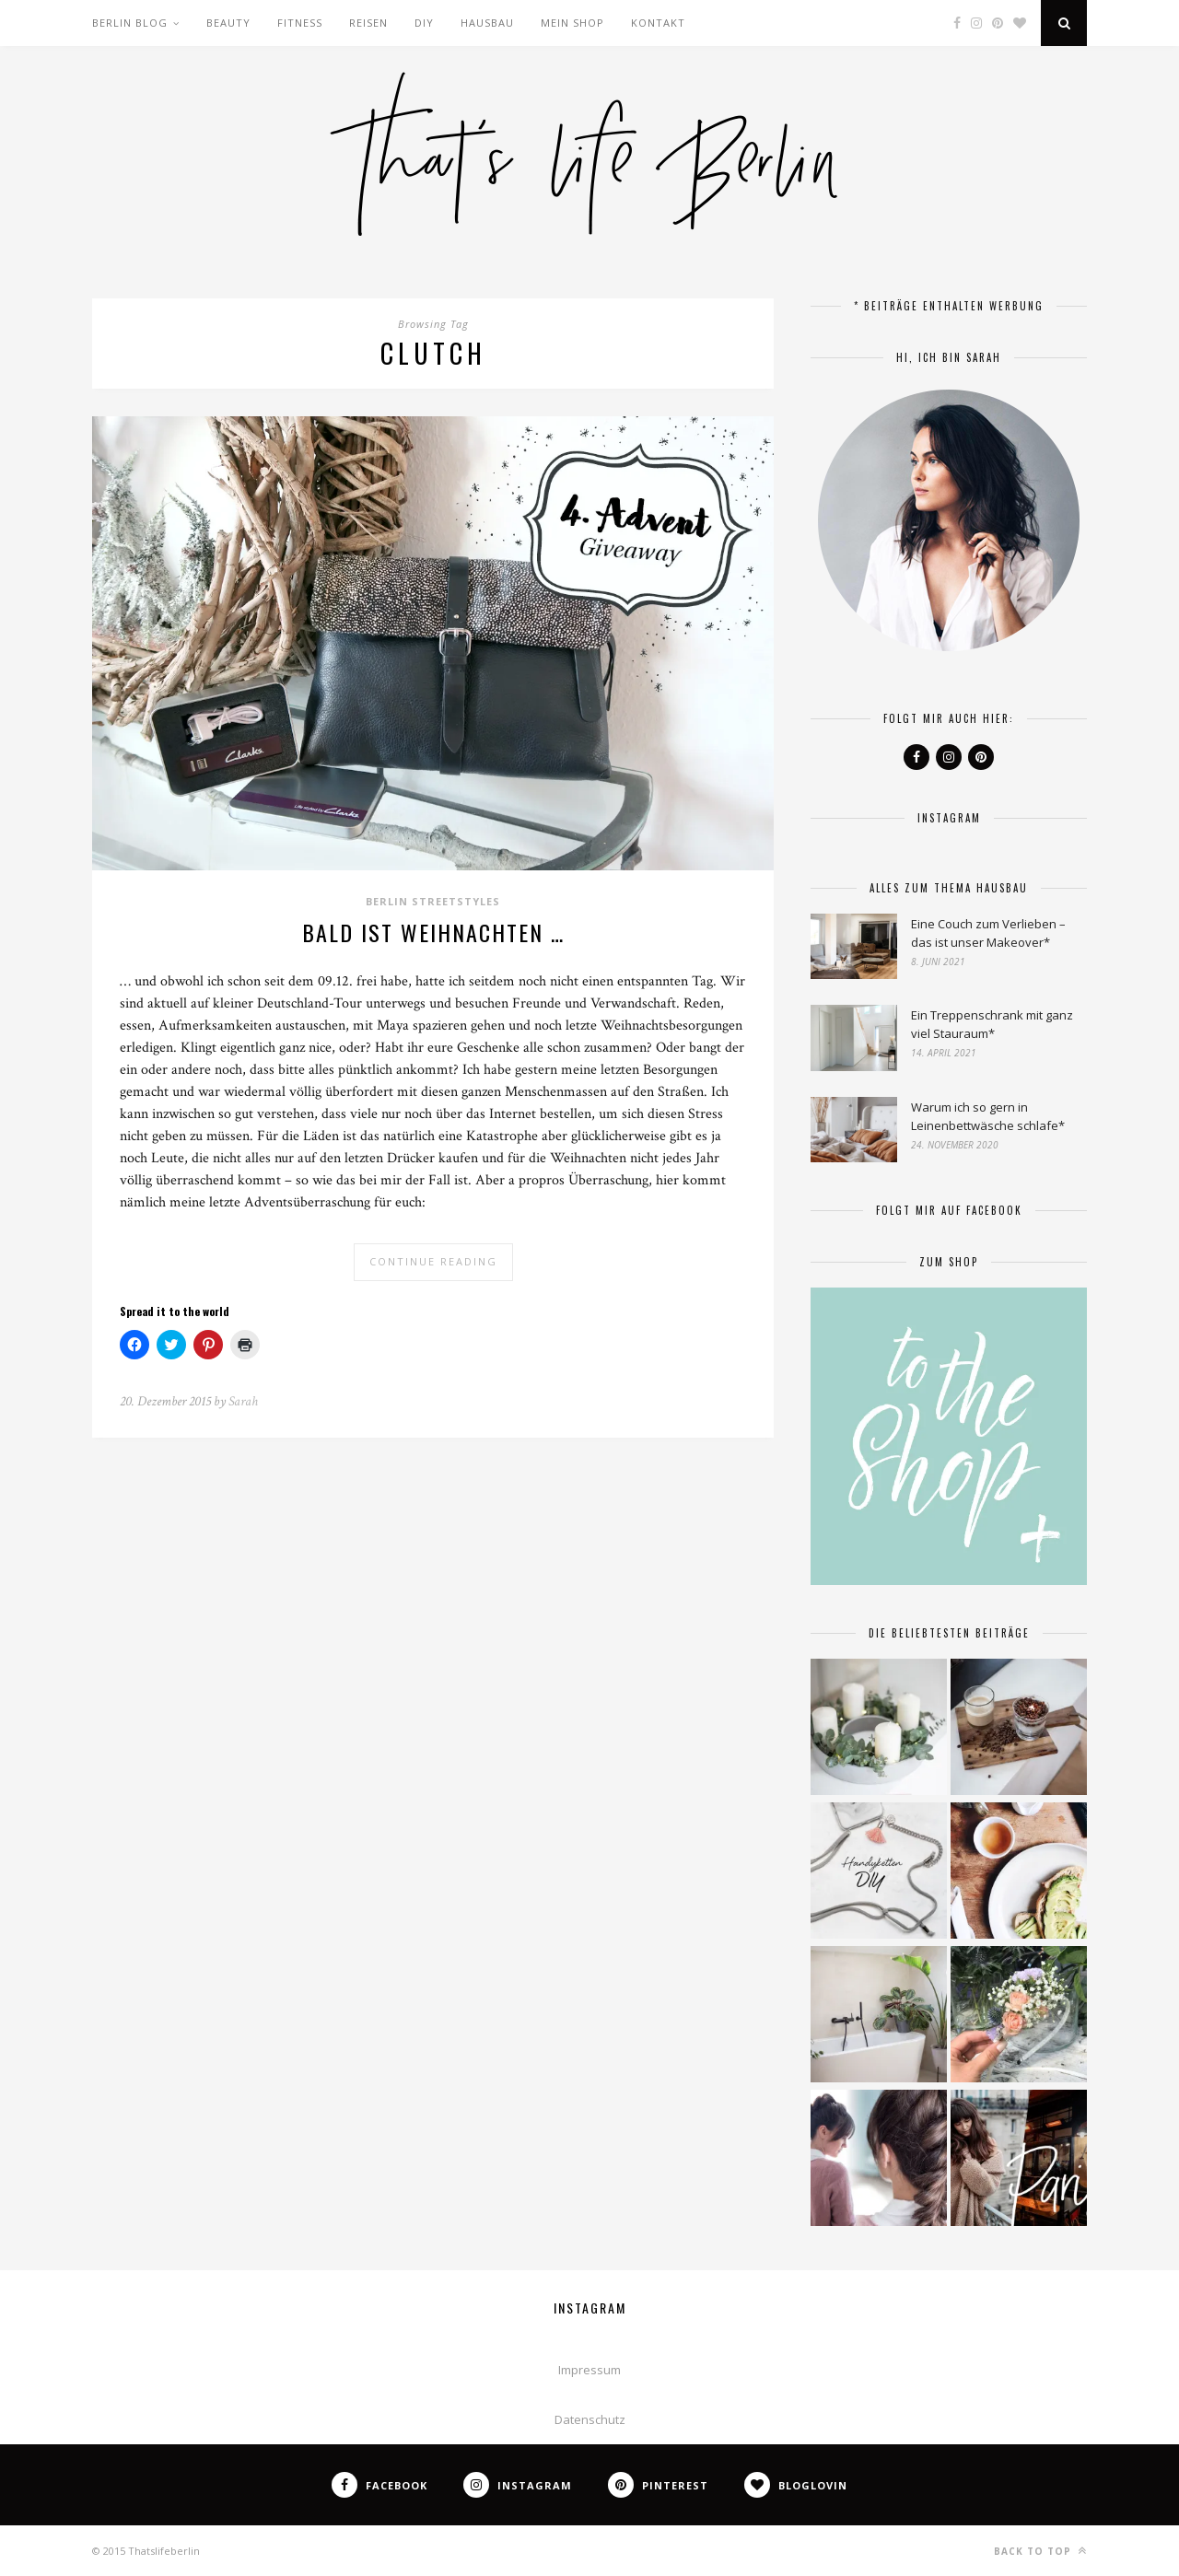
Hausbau (487, 22)
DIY (424, 22)
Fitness (299, 22)
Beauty (228, 22)
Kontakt (658, 22)
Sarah (243, 1401)
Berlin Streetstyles (433, 901)
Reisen (368, 22)
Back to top (1040, 2551)
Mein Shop (572, 22)
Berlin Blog (130, 22)
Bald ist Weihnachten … (433, 932)
